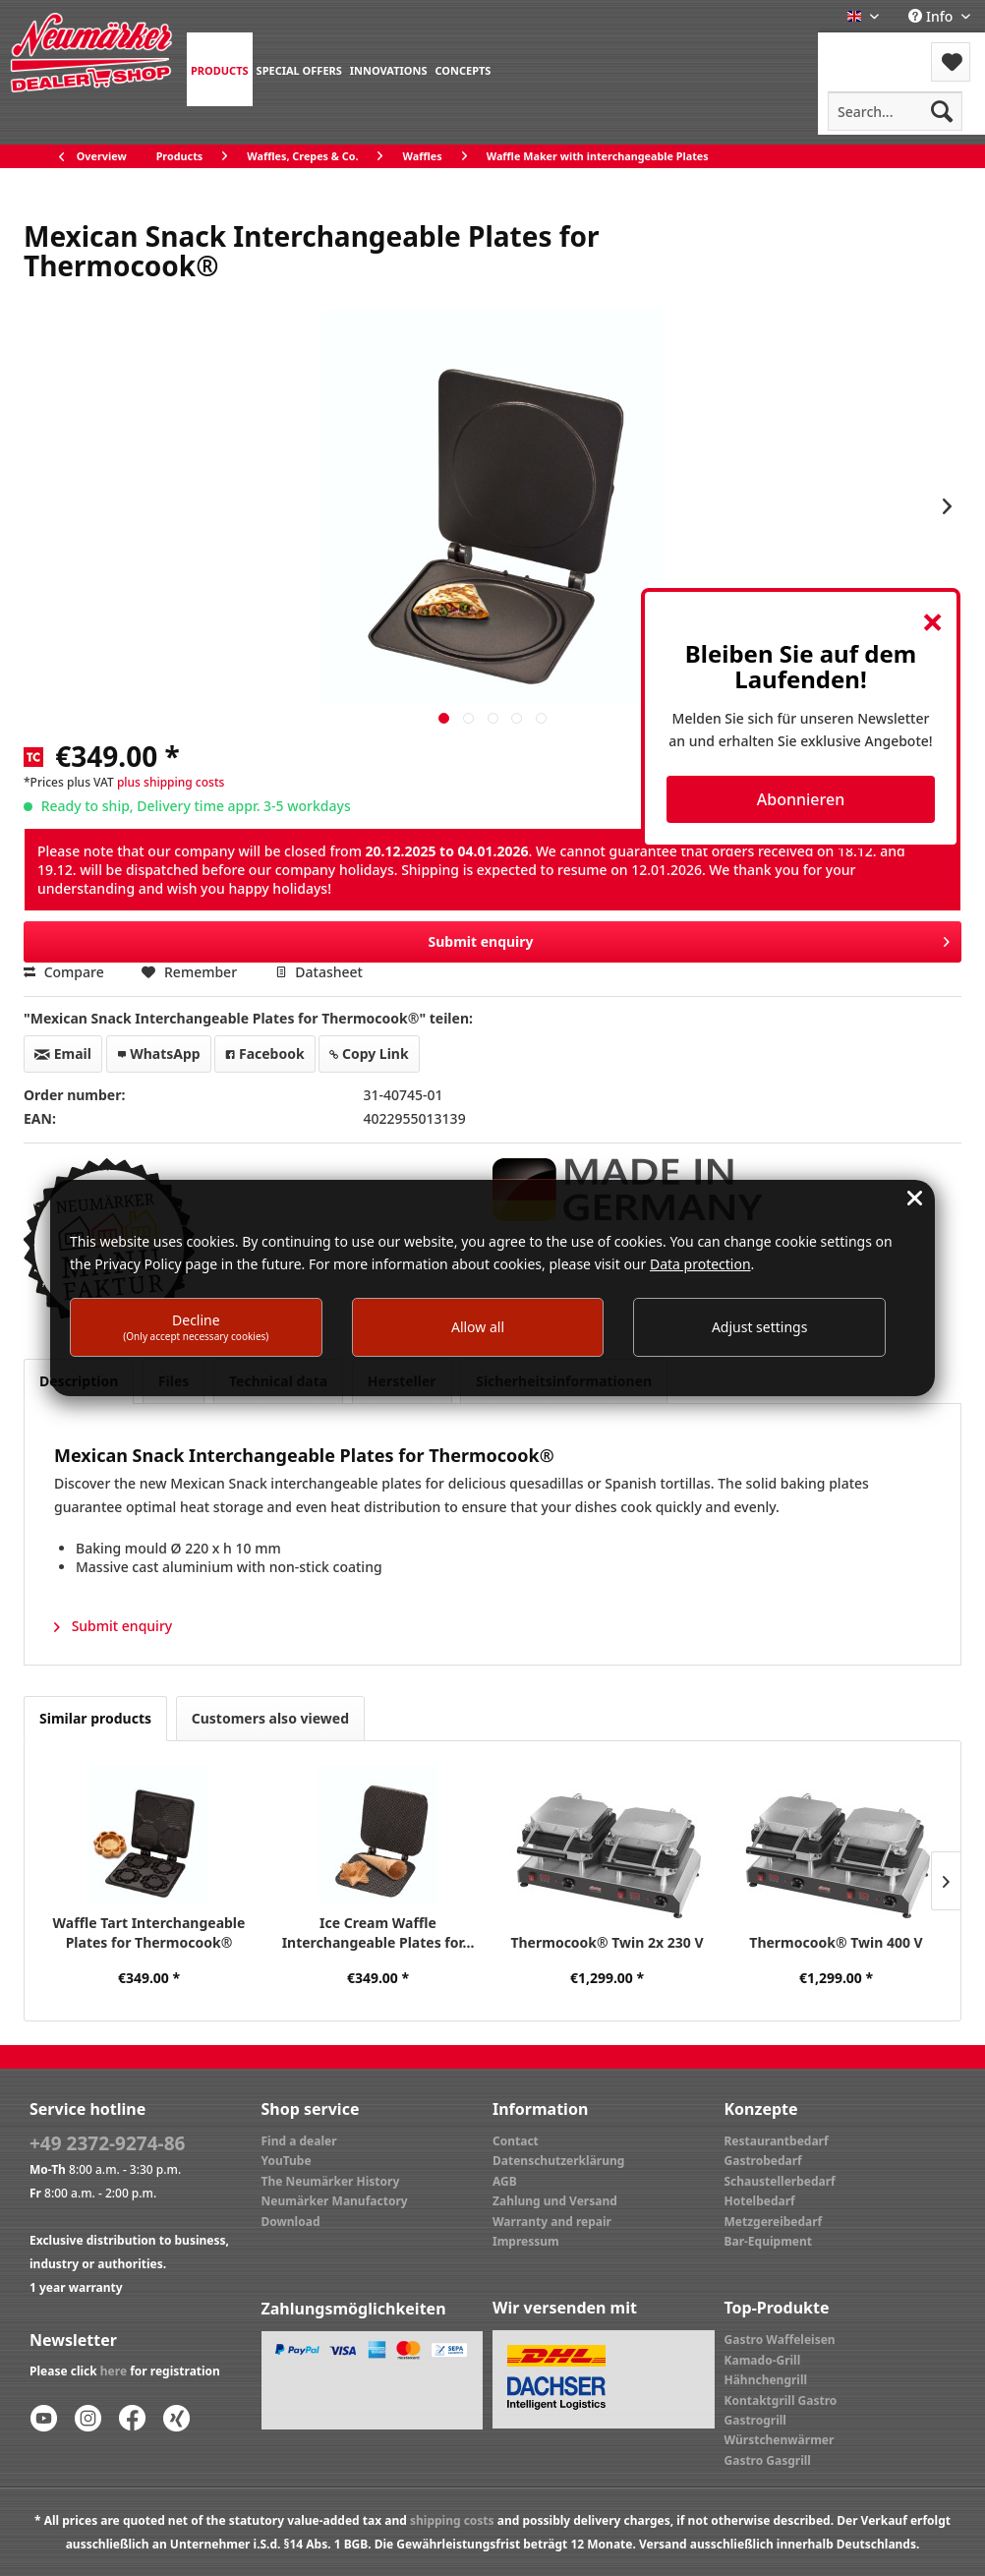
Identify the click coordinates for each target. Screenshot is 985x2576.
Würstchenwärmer (779, 2439)
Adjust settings (760, 1326)
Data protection (700, 1264)
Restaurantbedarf (776, 2141)
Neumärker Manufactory (334, 2201)
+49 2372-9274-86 (107, 2143)
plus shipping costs (170, 782)
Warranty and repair (551, 2221)
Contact (515, 2141)
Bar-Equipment (768, 2241)
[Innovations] (389, 69)
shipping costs (452, 2520)
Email (62, 1053)
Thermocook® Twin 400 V (835, 1942)
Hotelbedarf (759, 2201)
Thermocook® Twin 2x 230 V (606, 1942)
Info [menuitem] (932, 16)
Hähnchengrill (766, 2379)
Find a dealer (299, 2141)
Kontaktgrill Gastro (781, 2400)
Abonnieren (800, 799)
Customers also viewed (270, 1718)
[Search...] (895, 111)
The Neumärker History (330, 2181)
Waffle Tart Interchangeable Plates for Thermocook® (149, 1932)
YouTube (286, 2160)
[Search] (941, 111)
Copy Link (368, 1053)
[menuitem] (220, 69)
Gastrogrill (755, 2420)
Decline (195, 1327)
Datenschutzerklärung (558, 2160)
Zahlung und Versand (554, 2201)
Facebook (264, 1053)
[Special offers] (299, 69)
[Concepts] (462, 69)
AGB (504, 2181)
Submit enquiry (689, 938)
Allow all (477, 1326)
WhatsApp (159, 1053)
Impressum (525, 2241)
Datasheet (319, 972)
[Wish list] (950, 62)
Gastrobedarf (763, 2160)
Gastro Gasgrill (767, 2460)
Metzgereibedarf (773, 2221)
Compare (64, 972)
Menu (870, 49)
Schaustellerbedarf (780, 2181)
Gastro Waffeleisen (780, 2339)
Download (290, 2221)
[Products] (220, 69)
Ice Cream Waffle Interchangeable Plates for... (378, 1932)
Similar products (95, 1718)
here (113, 2371)
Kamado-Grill (762, 2360)
